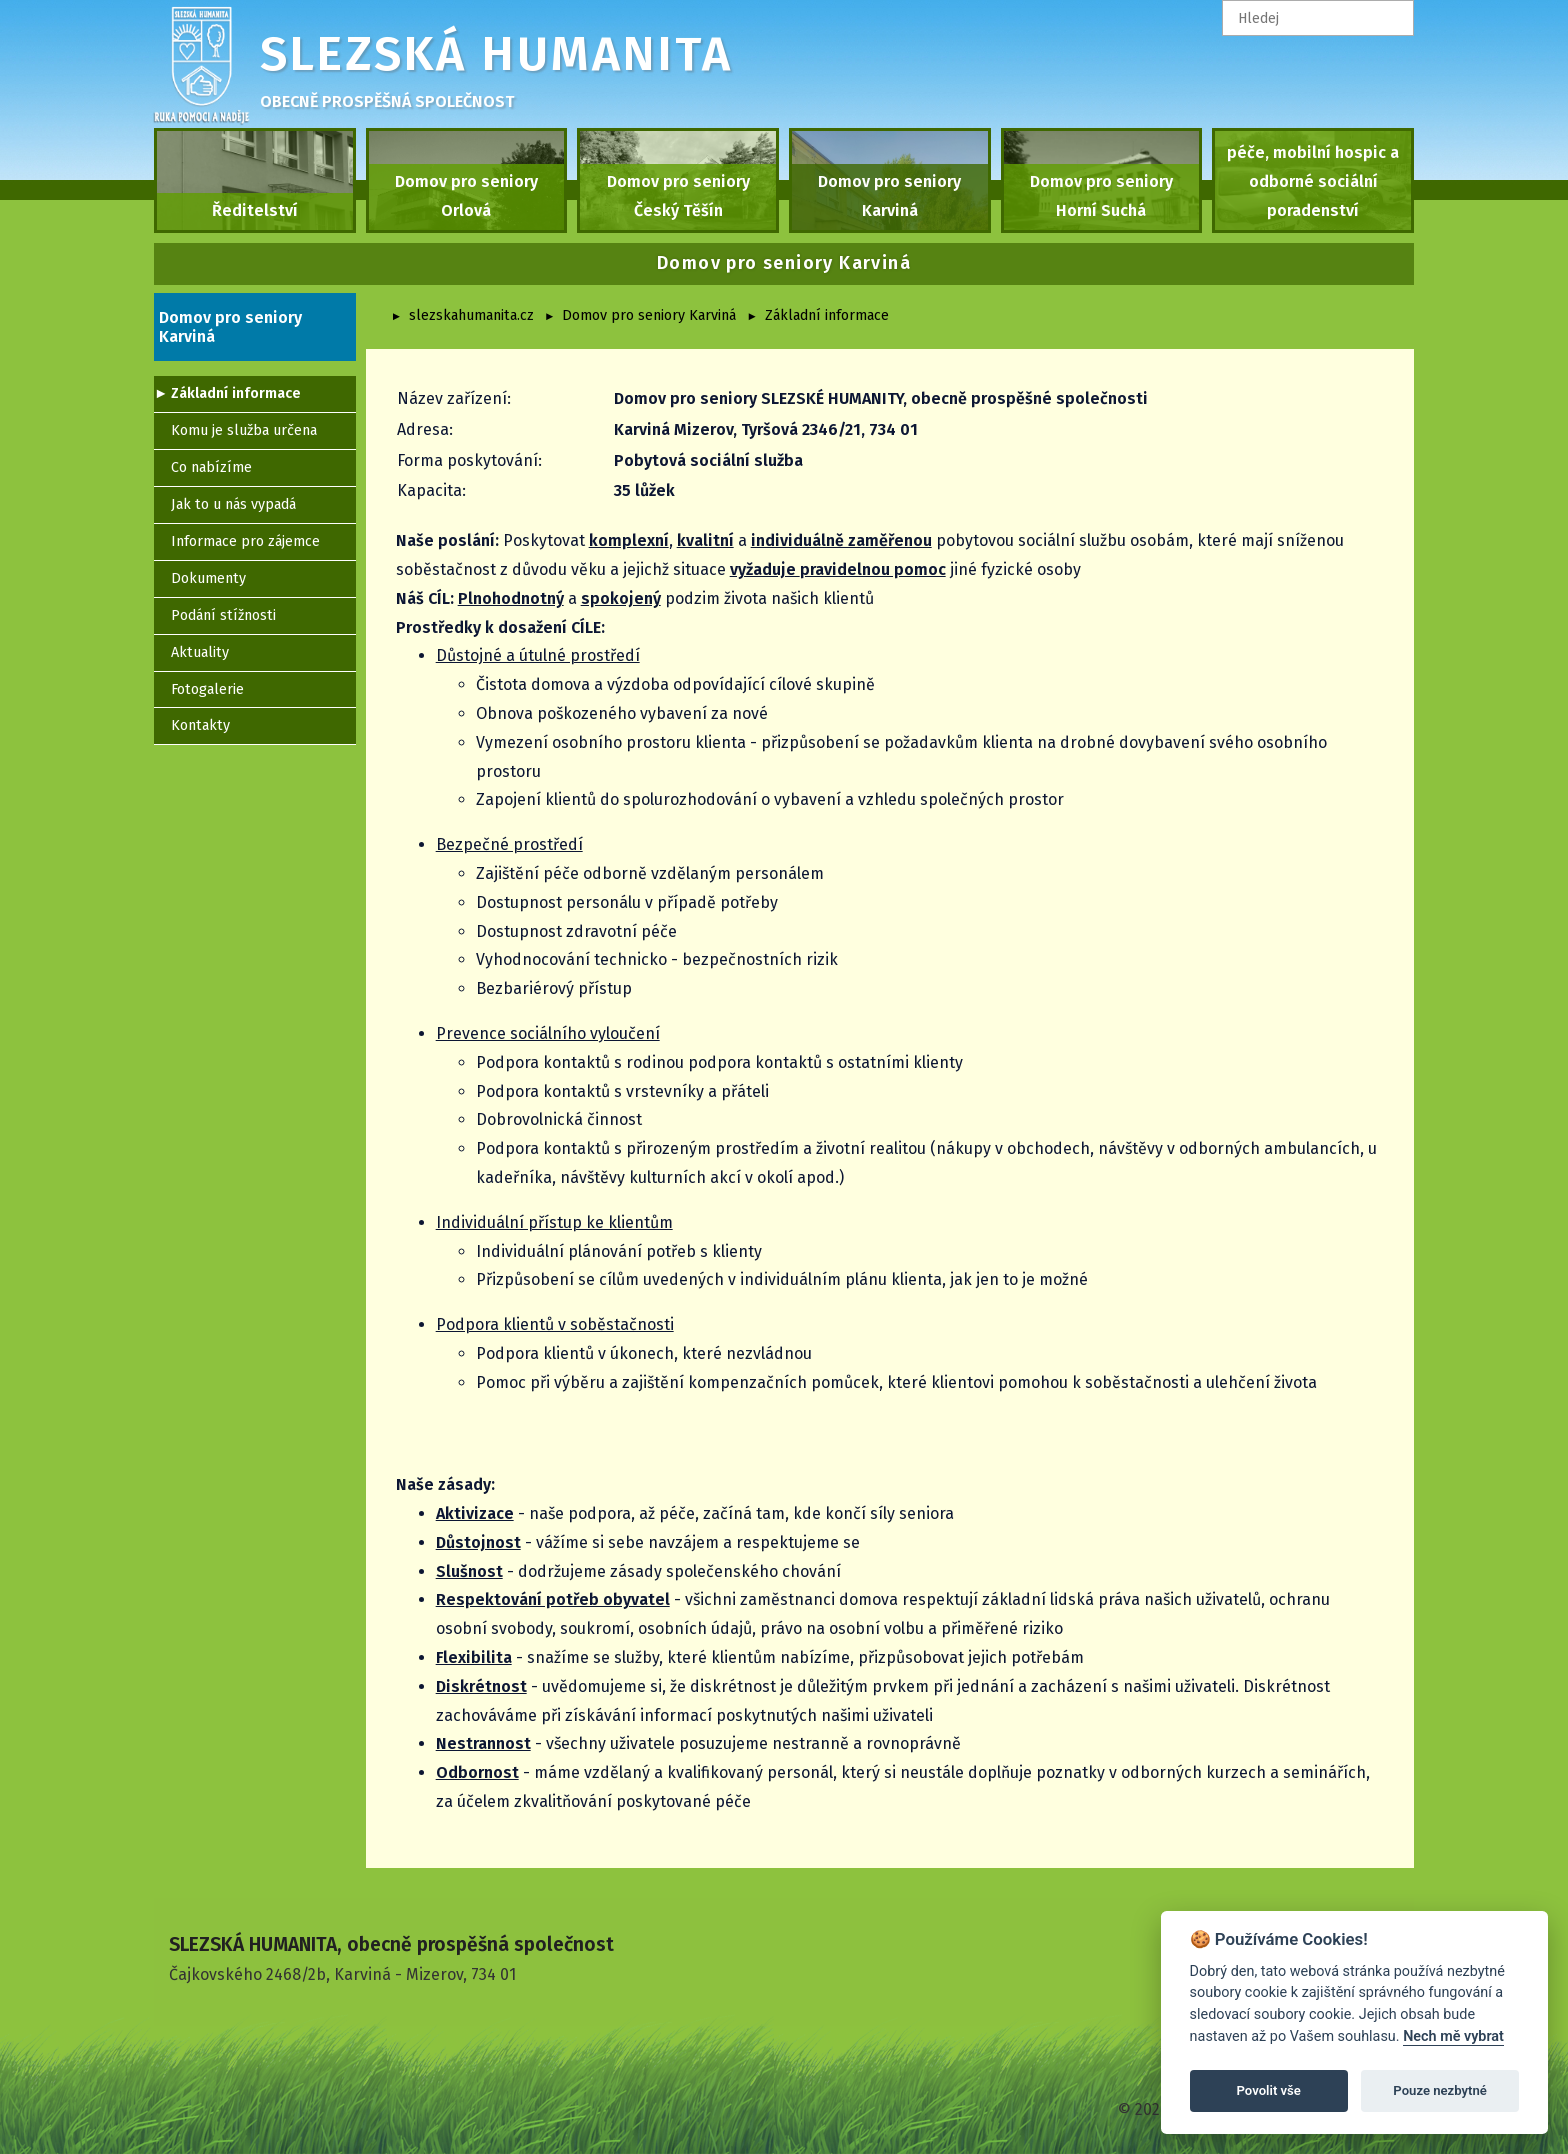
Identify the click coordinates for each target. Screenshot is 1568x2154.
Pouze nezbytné (1440, 2090)
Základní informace (827, 315)
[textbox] (1318, 18)
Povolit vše (1269, 2090)
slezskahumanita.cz (471, 315)
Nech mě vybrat (1453, 2036)
